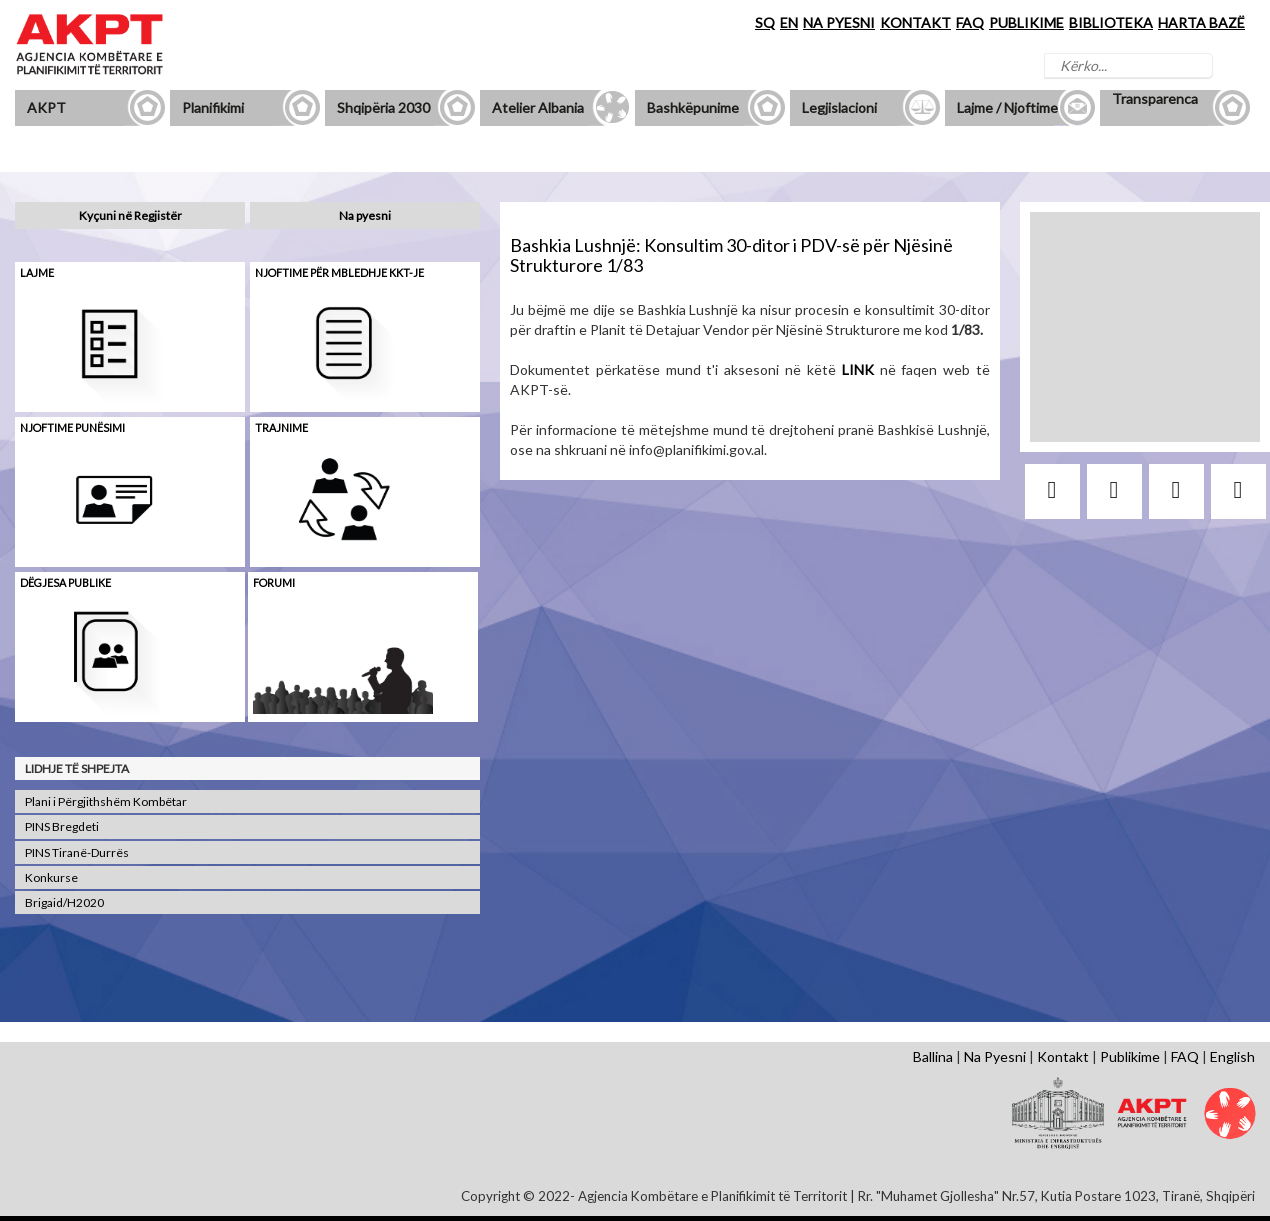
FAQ (970, 22)
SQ (765, 22)
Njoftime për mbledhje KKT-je (339, 272)
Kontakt (1063, 1056)
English (1232, 1056)
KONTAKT (915, 22)
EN (789, 22)
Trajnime (281, 427)
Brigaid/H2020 (64, 902)
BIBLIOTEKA (1111, 22)
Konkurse (51, 877)
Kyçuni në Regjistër (130, 215)
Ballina (933, 1056)
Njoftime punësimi (72, 427)
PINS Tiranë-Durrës (77, 852)
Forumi (274, 582)
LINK (858, 369)
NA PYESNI (839, 22)
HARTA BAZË (1201, 22)
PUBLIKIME (1026, 22)
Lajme (37, 272)
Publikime (1130, 1056)
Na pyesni (365, 215)
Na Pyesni (995, 1056)
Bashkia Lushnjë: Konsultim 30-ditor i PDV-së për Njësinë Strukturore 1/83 (731, 255)
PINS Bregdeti (62, 826)
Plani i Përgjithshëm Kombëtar (106, 801)
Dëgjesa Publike (65, 582)
